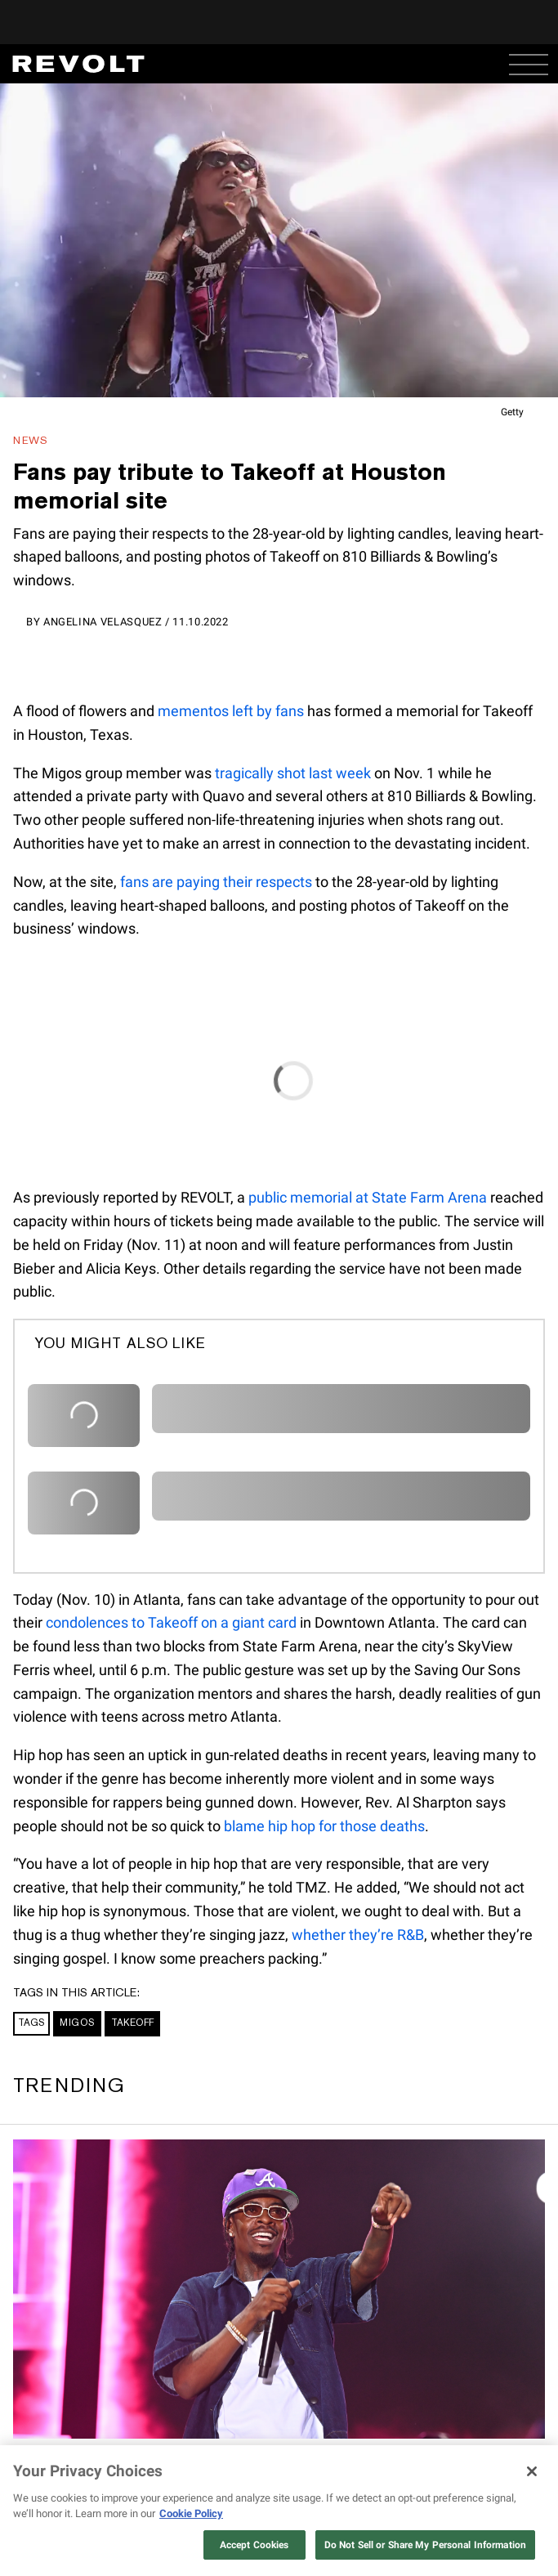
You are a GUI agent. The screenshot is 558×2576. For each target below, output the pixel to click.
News (30, 440)
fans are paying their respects (216, 881)
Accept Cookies (254, 2545)
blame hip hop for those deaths (324, 1826)
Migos (77, 2022)
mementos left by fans (231, 710)
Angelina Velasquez (103, 622)
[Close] (532, 2471)
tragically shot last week (293, 773)
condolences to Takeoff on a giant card (171, 1622)
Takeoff (132, 2022)
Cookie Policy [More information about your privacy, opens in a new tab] (191, 2513)
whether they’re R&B (358, 1934)
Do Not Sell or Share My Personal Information (425, 2545)
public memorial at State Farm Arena (367, 1197)
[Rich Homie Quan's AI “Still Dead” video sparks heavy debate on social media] (279, 2289)
